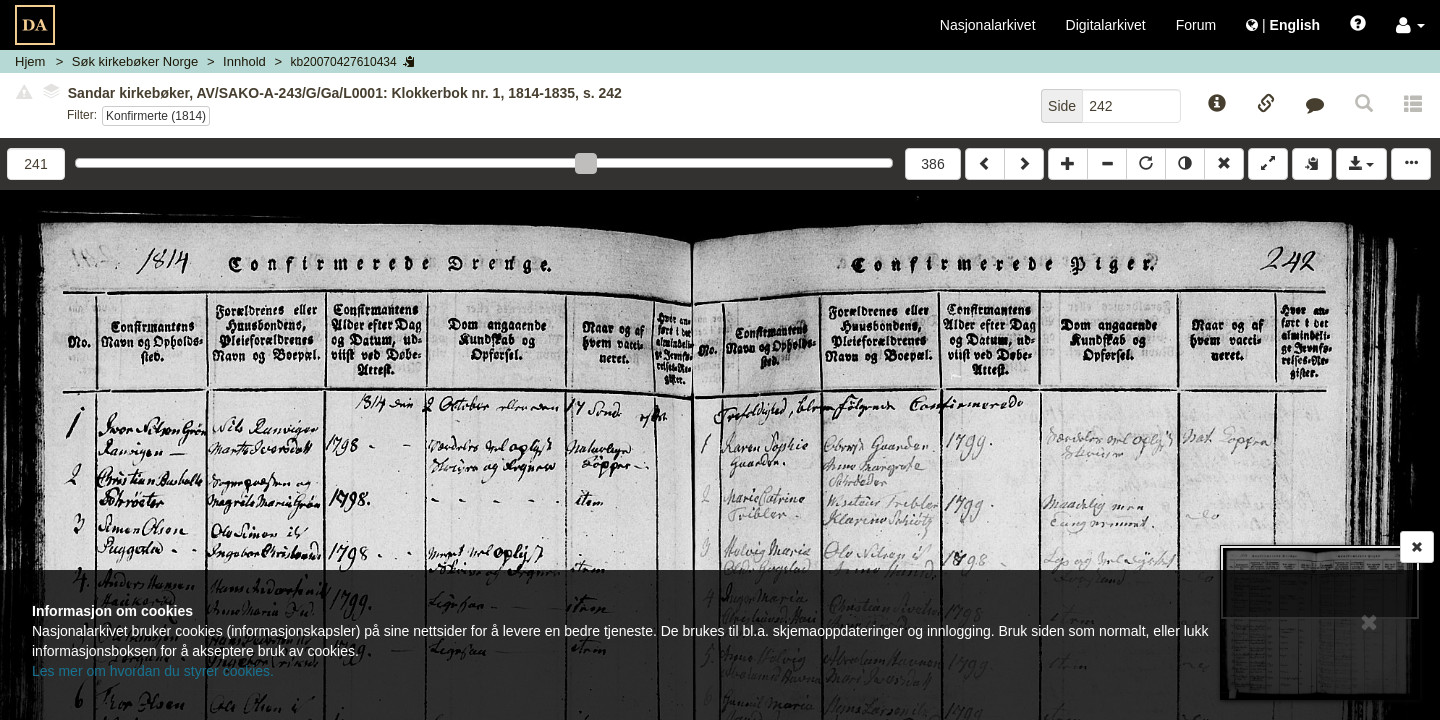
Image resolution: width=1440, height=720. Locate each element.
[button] (1410, 25)
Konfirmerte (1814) (156, 116)
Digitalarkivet (1106, 25)
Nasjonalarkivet (988, 25)
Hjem (30, 61)
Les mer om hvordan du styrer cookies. (153, 671)
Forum (1196, 25)
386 (932, 164)
